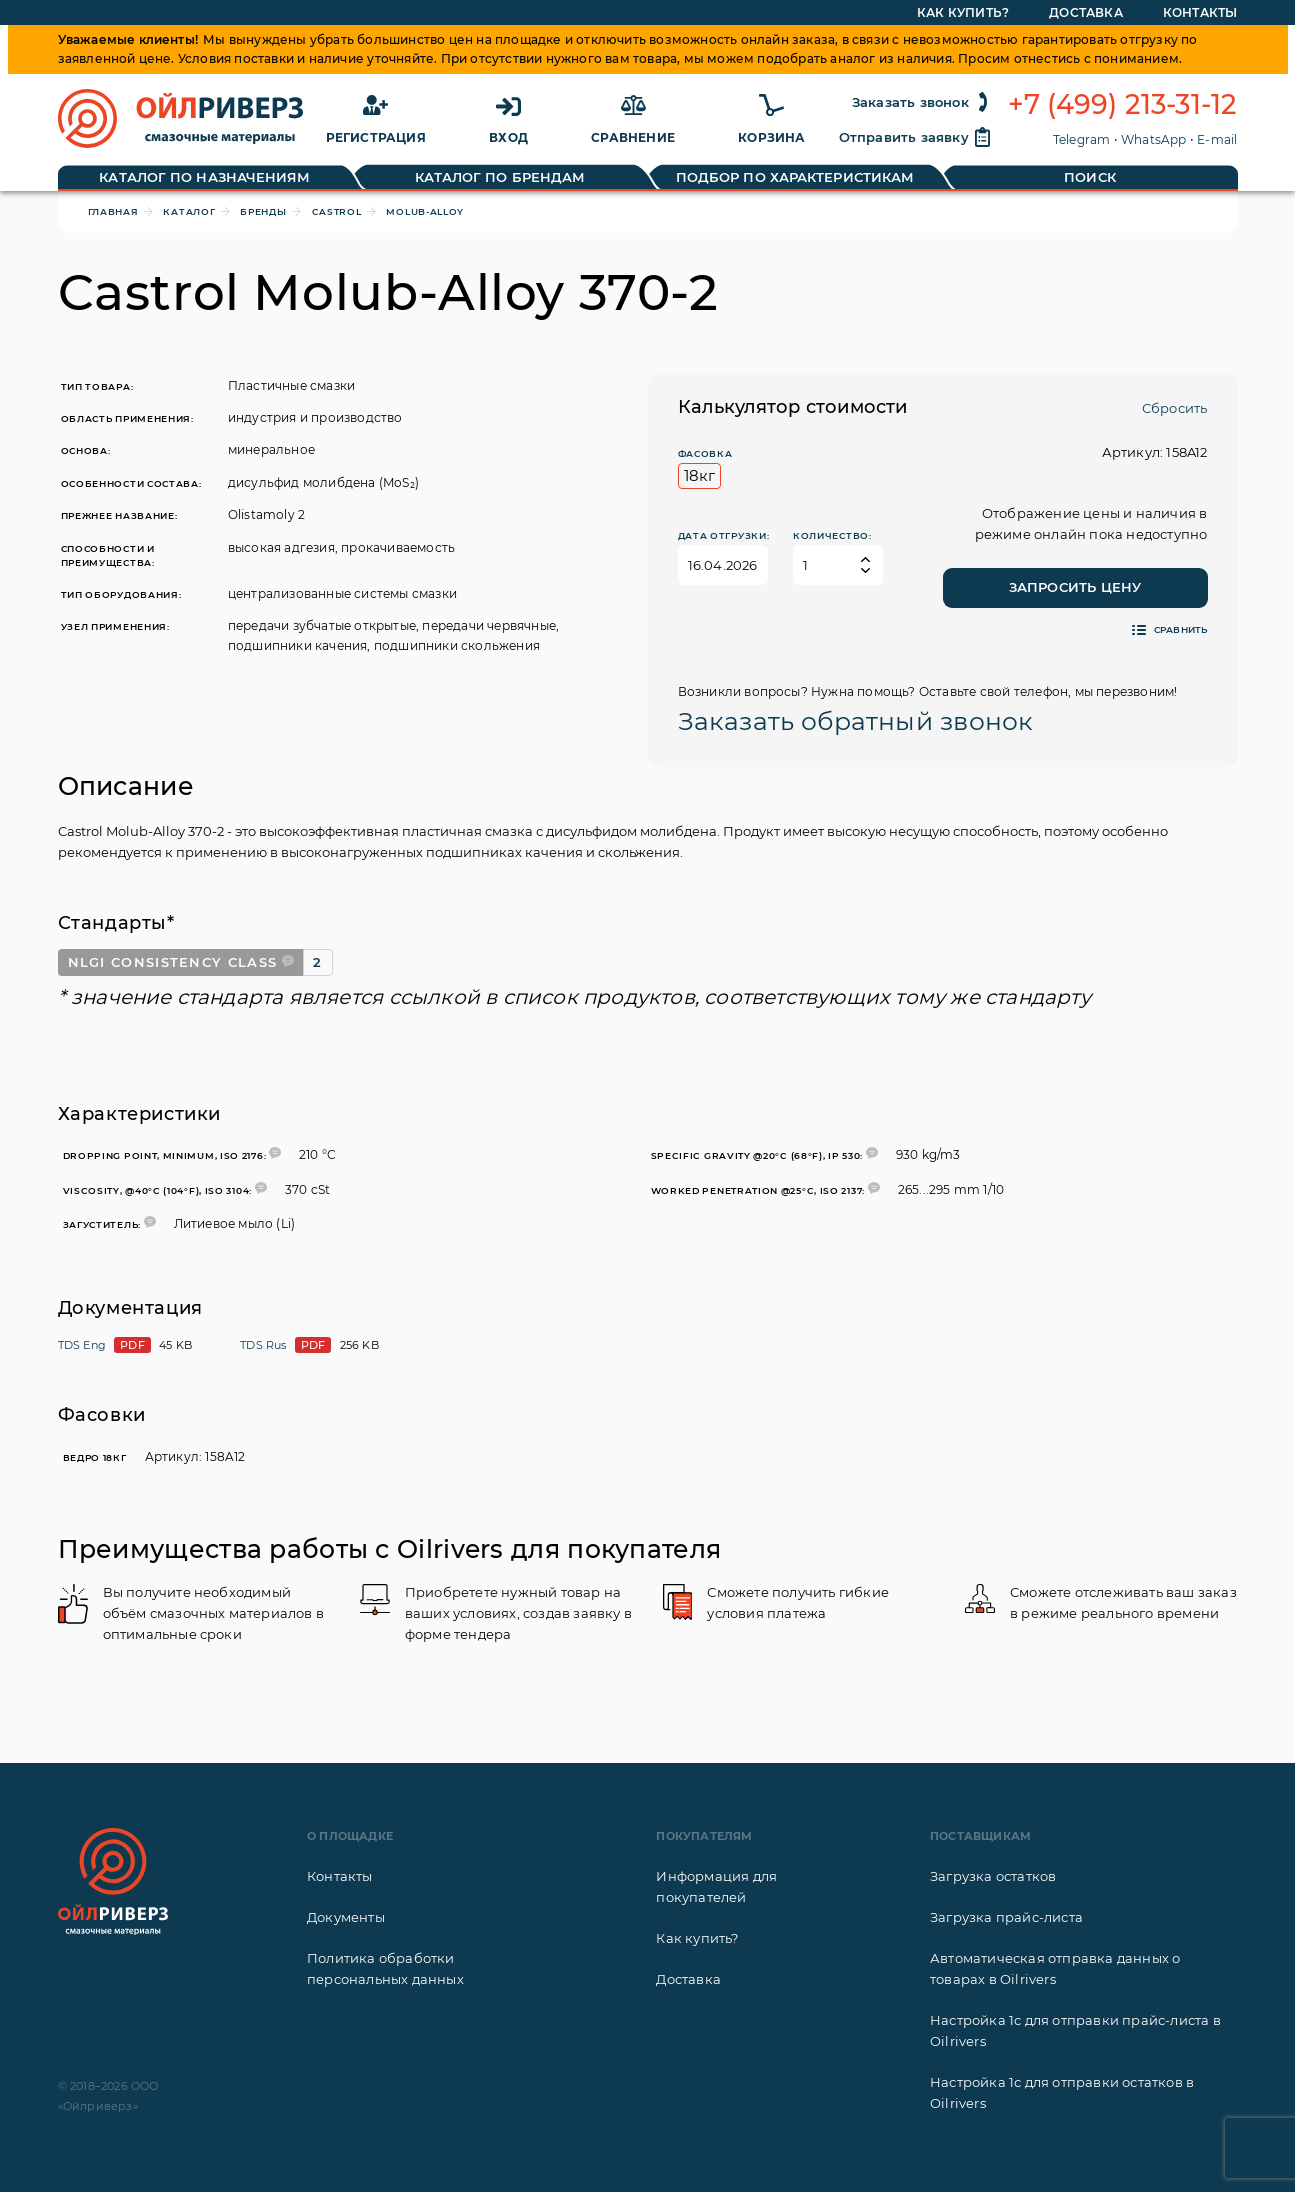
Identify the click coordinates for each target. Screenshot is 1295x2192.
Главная (113, 211)
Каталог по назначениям (204, 177)
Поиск (1090, 177)
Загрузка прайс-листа (1006, 1917)
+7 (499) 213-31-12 (1123, 105)
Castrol (337, 211)
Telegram (1082, 139)
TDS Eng (82, 1345)
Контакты (340, 1876)
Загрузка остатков (993, 1876)
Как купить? (697, 1938)
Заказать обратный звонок (856, 721)
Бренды (263, 211)
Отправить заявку (916, 137)
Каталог (189, 211)
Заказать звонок (922, 102)
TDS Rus (263, 1345)
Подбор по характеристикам (795, 177)
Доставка (688, 1979)
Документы (346, 1917)
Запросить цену (1075, 587)
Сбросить (1175, 408)
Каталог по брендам (500, 177)
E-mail (1217, 139)
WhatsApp (1154, 139)
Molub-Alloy (425, 211)
